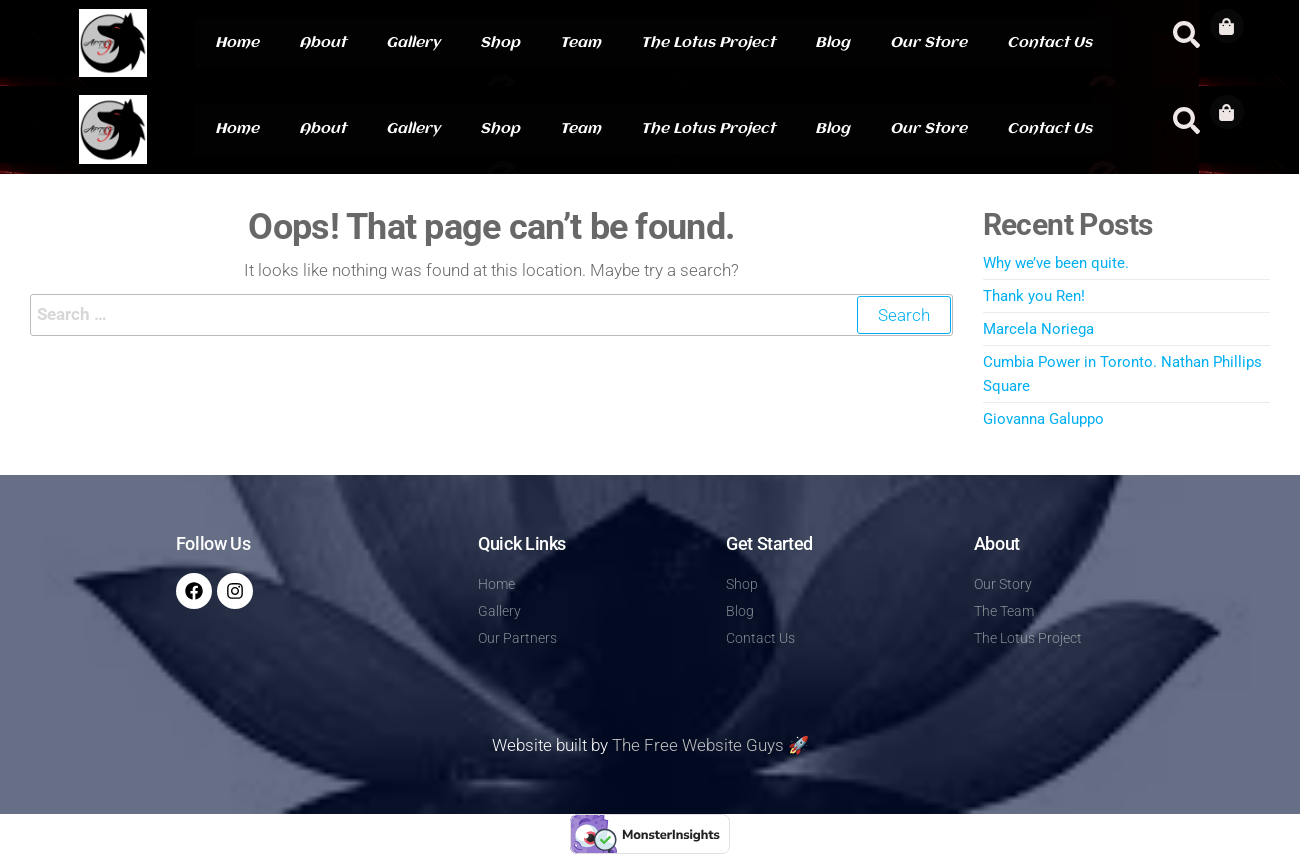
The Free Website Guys (698, 745)
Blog (832, 43)
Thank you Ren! (1034, 296)
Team (580, 43)
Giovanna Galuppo (1043, 419)
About (322, 43)
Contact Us (1049, 43)
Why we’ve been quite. (1056, 263)
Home (237, 43)
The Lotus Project (708, 43)
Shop (500, 43)
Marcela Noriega (1038, 329)
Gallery (413, 43)
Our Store (928, 43)
